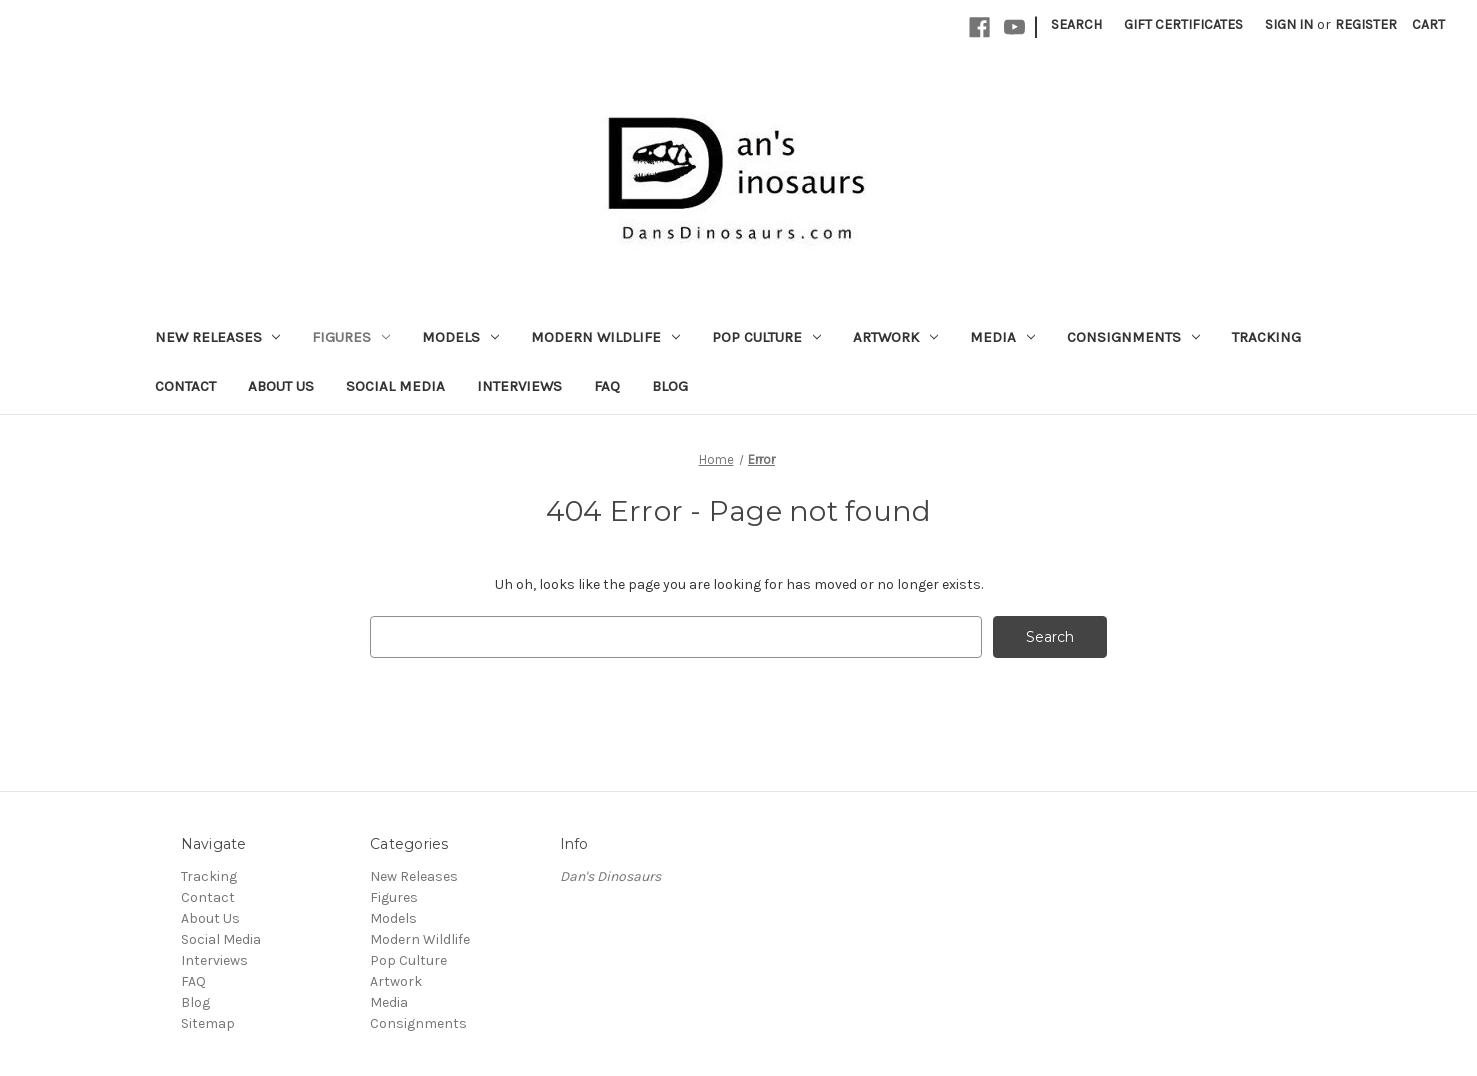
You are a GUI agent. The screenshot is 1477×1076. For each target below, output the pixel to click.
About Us (281, 386)
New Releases (218, 337)
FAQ (607, 386)
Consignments (1133, 337)
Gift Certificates (1183, 24)
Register (1366, 24)
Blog (670, 386)
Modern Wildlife (605, 337)
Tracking (1266, 337)
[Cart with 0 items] (1428, 24)
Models (460, 337)
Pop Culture (766, 337)
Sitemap (208, 1023)
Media (1002, 337)
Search (1076, 24)
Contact (185, 386)
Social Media (395, 386)
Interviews (519, 386)
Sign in (1289, 24)
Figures (351, 337)
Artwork (895, 337)
